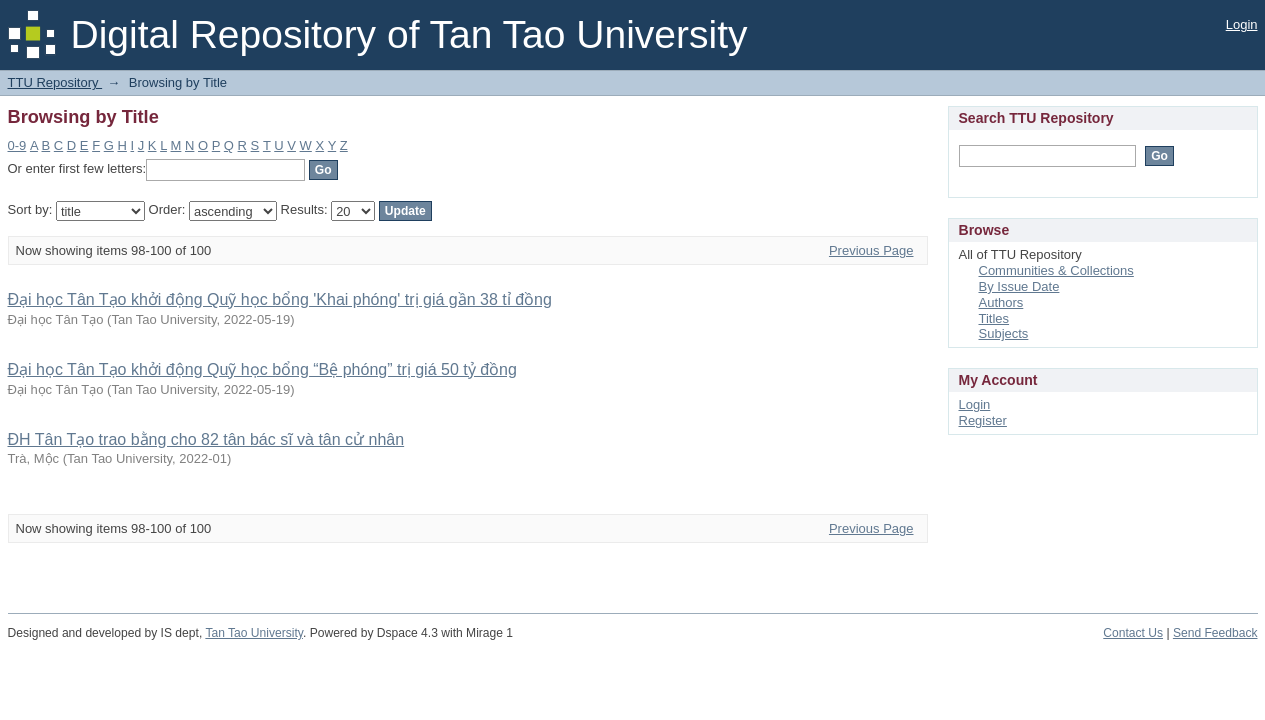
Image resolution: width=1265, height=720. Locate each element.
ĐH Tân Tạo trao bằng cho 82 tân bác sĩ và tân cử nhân (206, 439)
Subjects (1004, 333)
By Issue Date (1019, 286)
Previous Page (871, 250)
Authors (1001, 302)
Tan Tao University (254, 633)
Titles (994, 318)
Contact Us (1133, 633)
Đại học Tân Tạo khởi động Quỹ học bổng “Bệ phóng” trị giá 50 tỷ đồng (262, 369)
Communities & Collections (1056, 270)
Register (983, 420)
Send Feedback (1215, 633)
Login (1242, 24)
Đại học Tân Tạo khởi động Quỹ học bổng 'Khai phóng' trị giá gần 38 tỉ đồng (280, 299)
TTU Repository (55, 82)
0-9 (17, 145)
